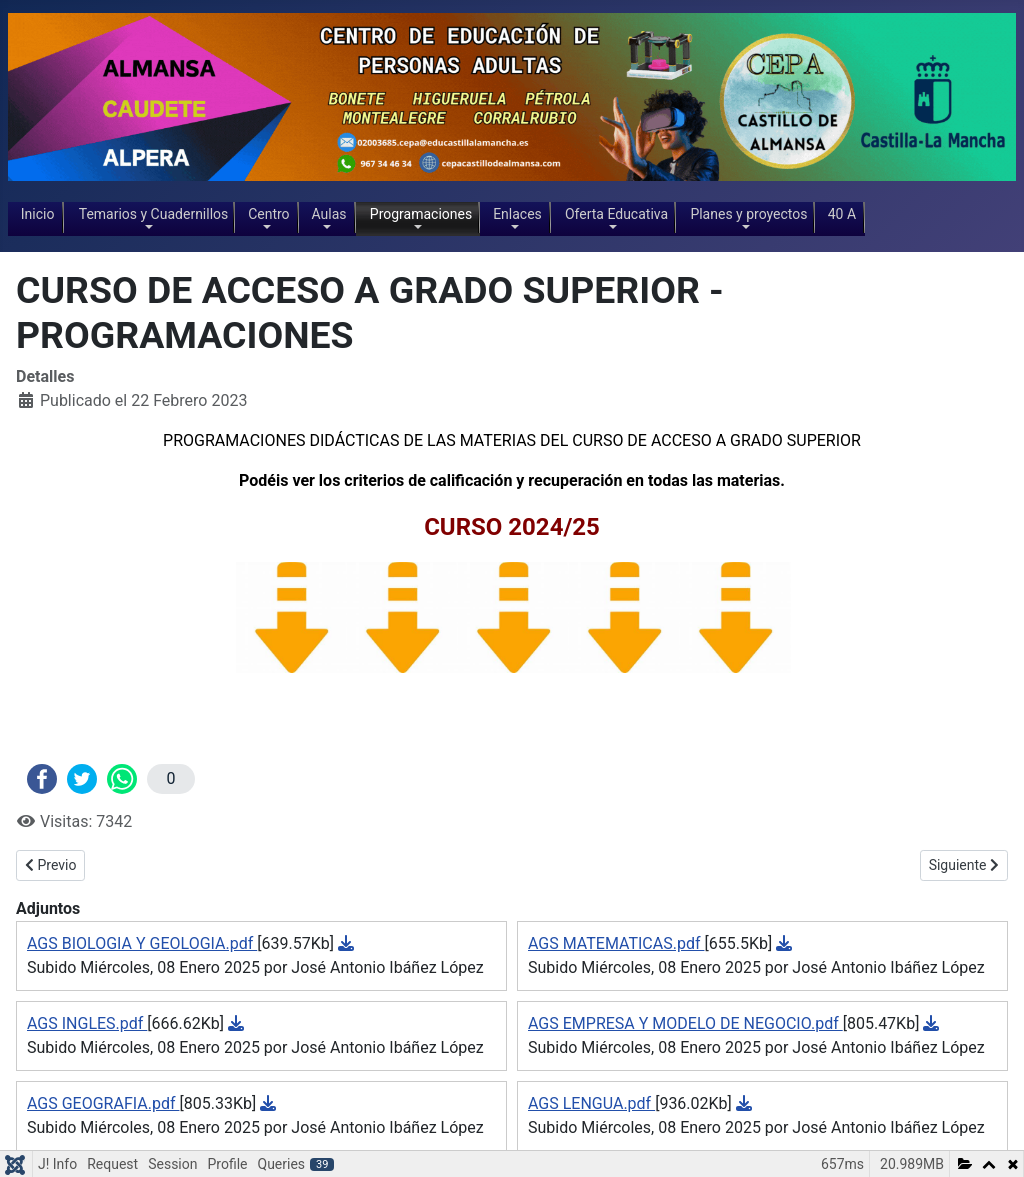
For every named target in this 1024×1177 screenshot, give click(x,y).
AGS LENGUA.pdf (591, 1103)
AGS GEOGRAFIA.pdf (103, 1103)
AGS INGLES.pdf (87, 1023)
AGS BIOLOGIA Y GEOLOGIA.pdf (142, 943)
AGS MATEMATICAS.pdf (616, 943)
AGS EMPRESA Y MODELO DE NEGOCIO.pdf (685, 1023)
